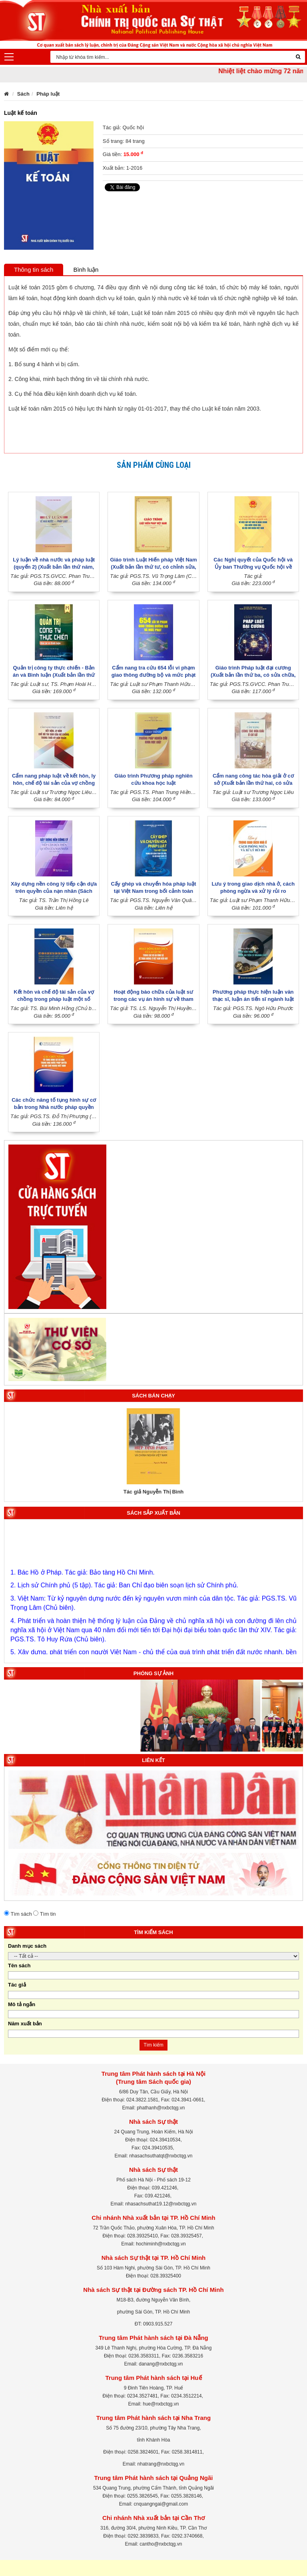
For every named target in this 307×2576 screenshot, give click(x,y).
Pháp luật (48, 94)
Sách (23, 94)
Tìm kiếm (153, 2045)
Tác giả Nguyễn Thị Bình (154, 1492)
